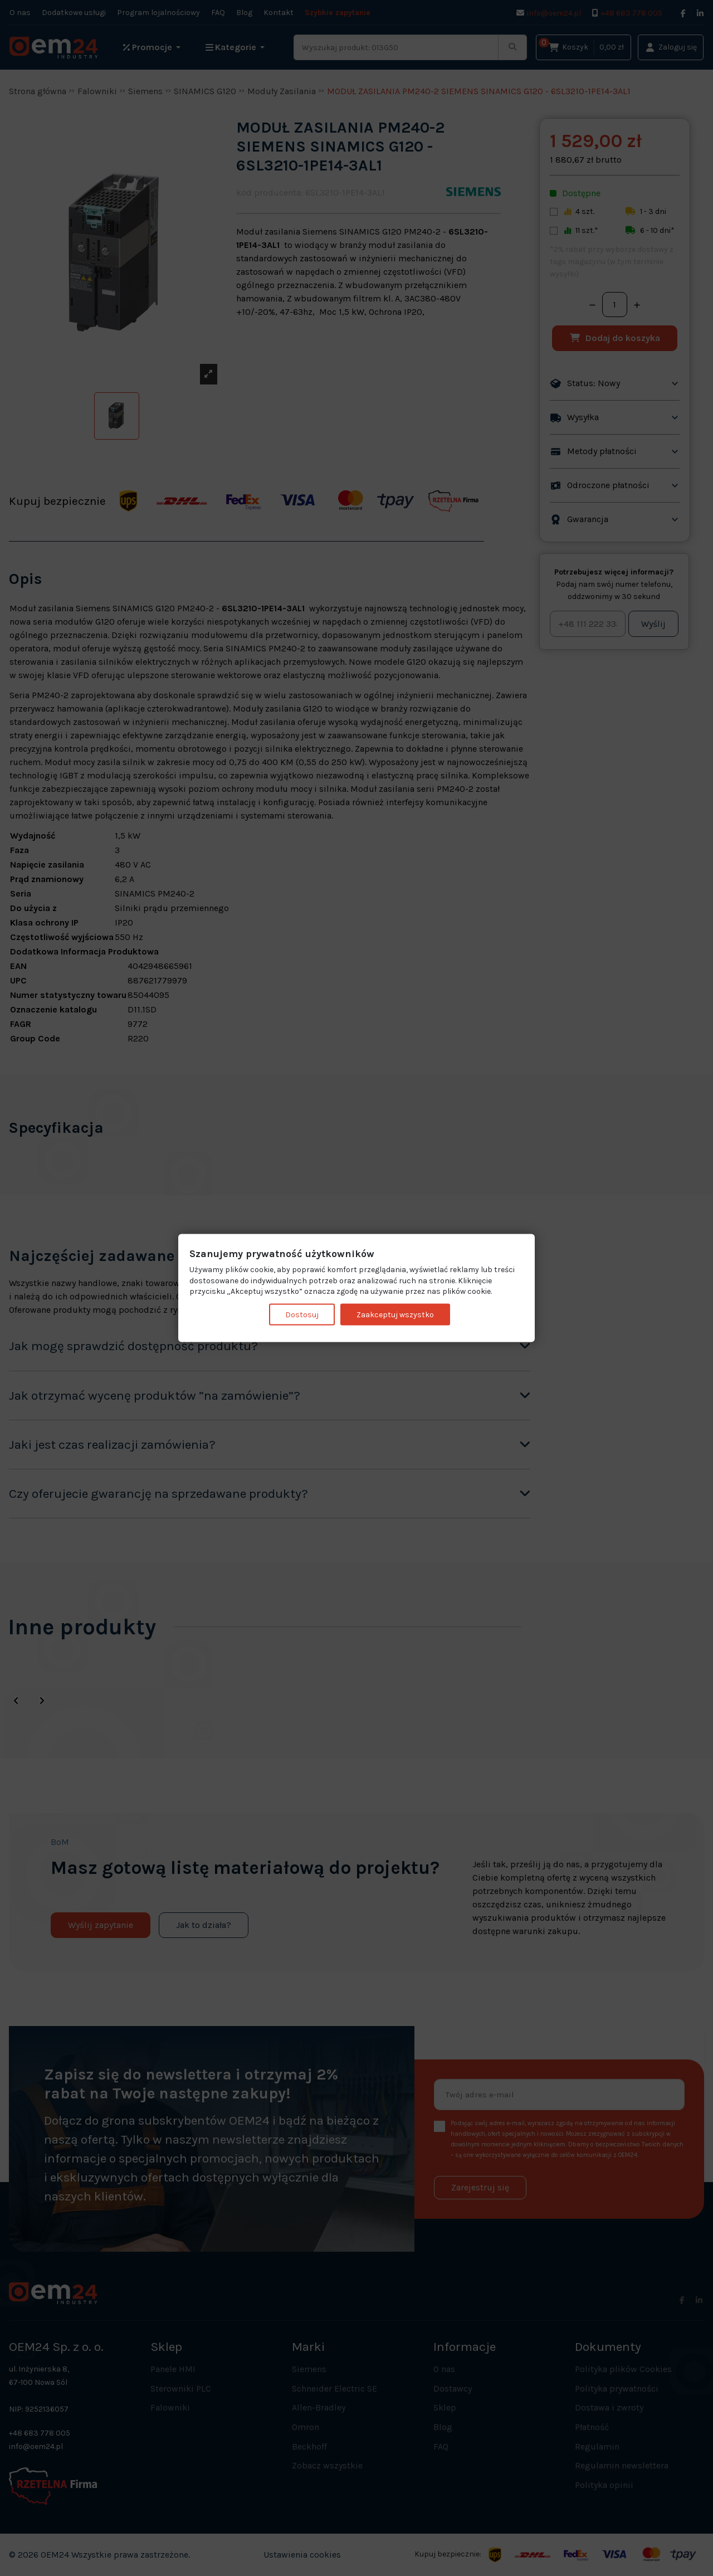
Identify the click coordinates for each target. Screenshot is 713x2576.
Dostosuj (302, 1314)
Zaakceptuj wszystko (395, 1314)
